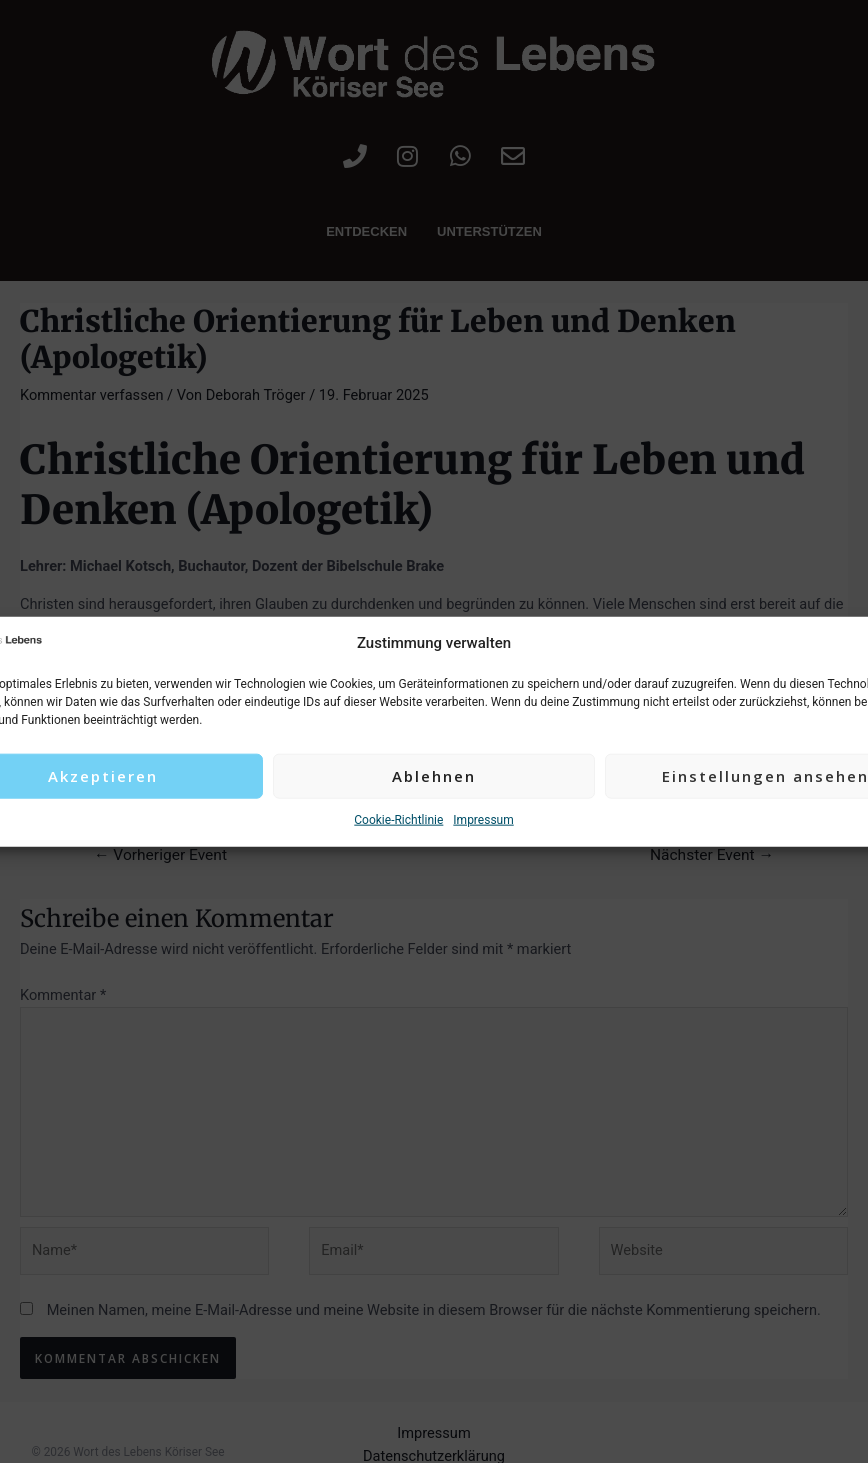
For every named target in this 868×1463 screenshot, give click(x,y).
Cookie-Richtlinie (398, 820)
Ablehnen (434, 776)
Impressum (483, 820)
